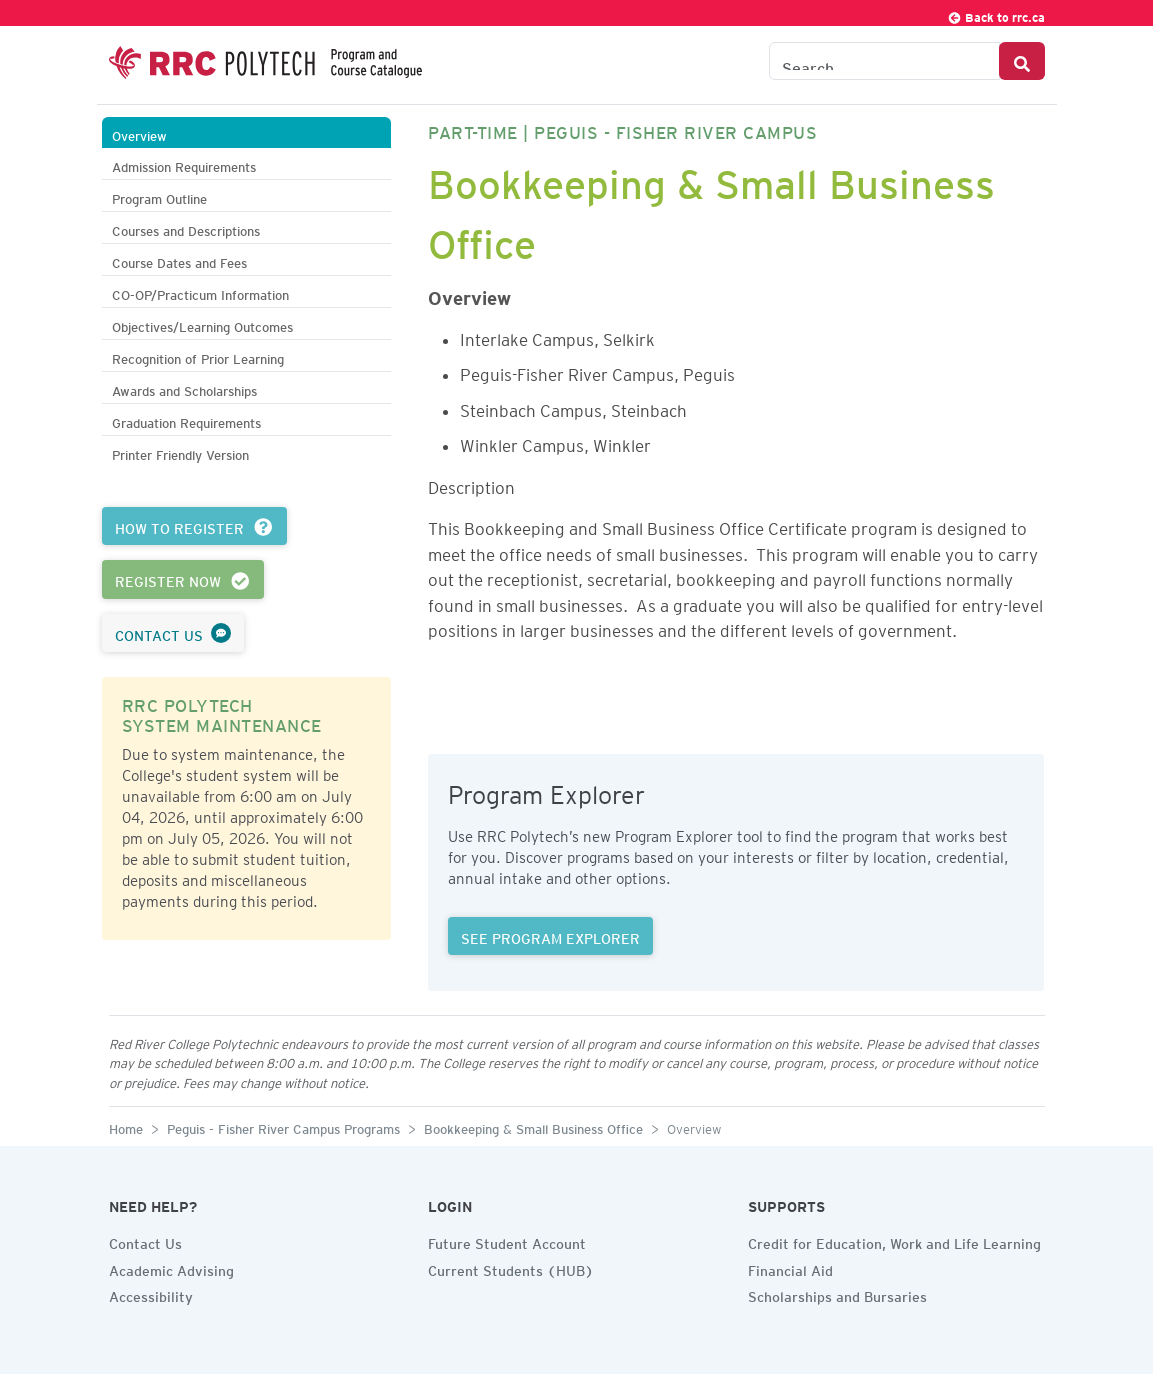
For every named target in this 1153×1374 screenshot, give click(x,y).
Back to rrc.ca (996, 14)
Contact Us (145, 1241)
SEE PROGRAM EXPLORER (550, 936)
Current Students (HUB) (511, 1268)
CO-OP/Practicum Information (200, 292)
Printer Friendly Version (180, 452)
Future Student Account (507, 1241)
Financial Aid (790, 1268)
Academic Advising (171, 1268)
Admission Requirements (184, 164)
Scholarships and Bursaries (837, 1294)
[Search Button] (1022, 61)
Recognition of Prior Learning (198, 356)
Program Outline (159, 196)
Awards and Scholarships (184, 388)
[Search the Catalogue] (884, 61)
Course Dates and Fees (179, 260)
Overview (139, 133)
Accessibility (151, 1294)
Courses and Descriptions (186, 228)
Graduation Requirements (186, 420)
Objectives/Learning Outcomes (202, 324)
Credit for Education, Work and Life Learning (894, 1241)
